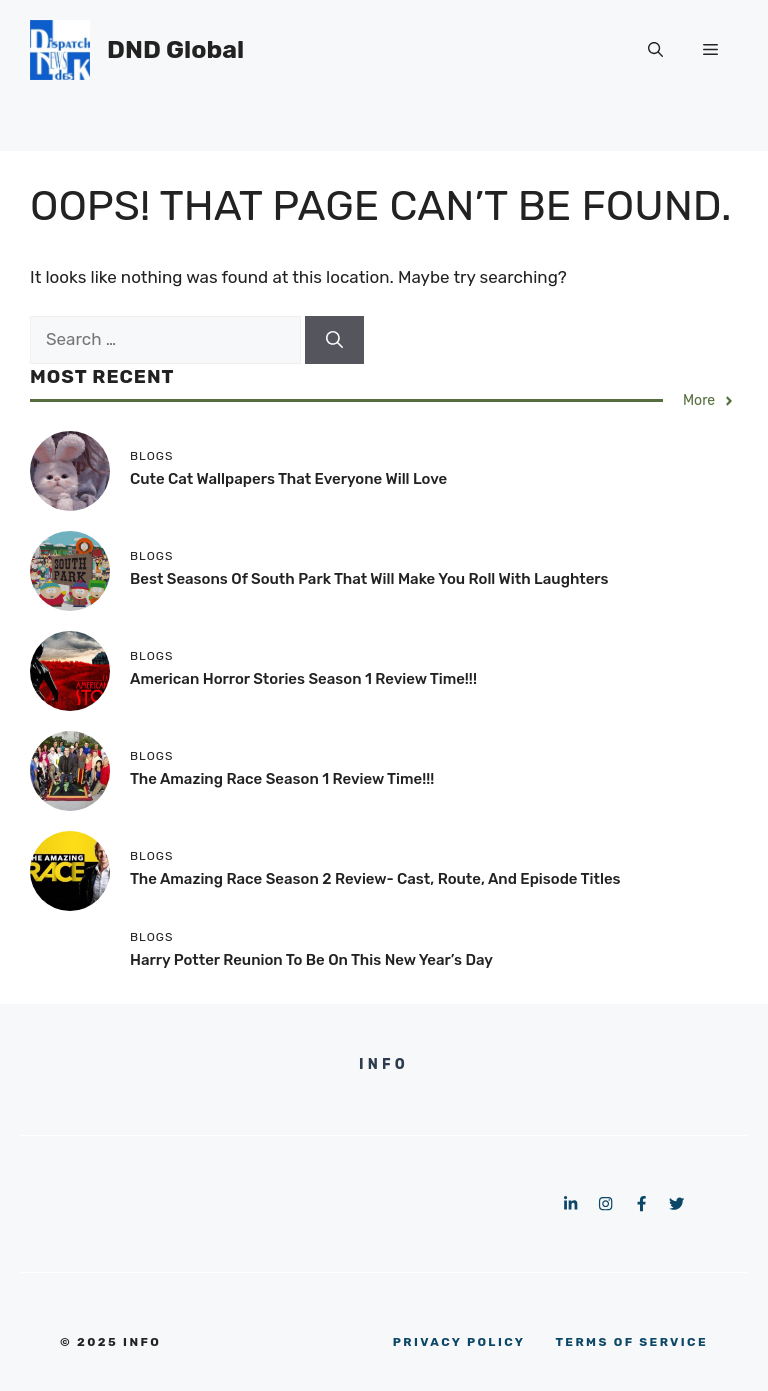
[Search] (334, 340)
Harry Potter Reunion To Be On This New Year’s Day (311, 960)
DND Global (175, 49)
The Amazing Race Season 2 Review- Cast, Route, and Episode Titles (375, 879)
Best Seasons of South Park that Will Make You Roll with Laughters (369, 579)
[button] (655, 50)
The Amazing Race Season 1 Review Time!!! (282, 779)
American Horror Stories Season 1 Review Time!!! (303, 679)
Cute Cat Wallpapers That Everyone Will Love (288, 479)
